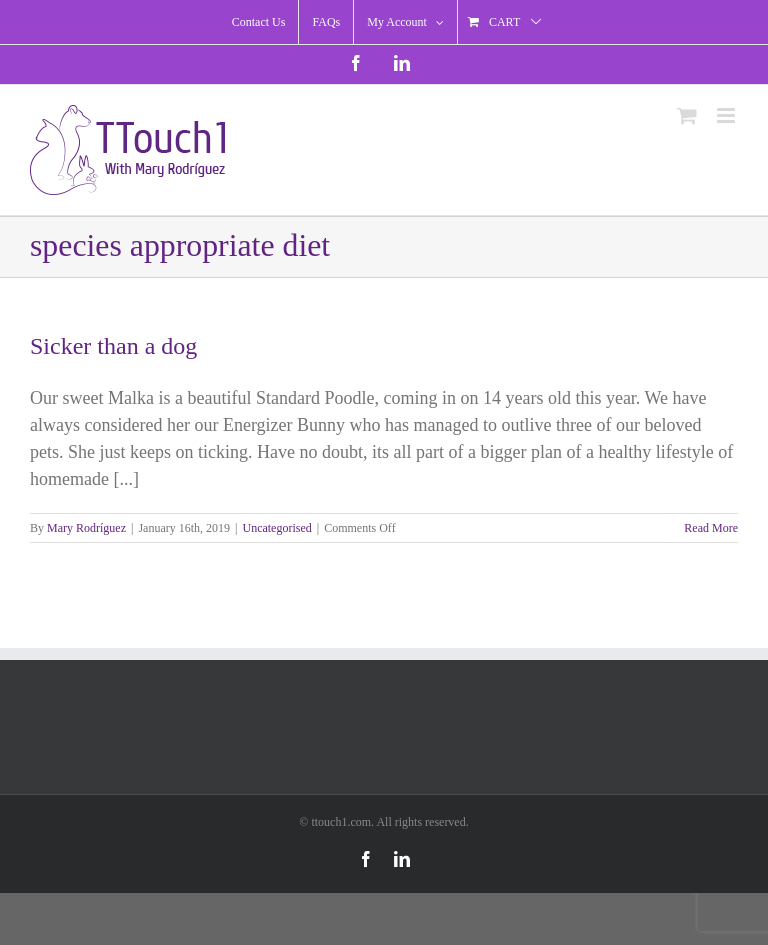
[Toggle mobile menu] (727, 115)
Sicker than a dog (113, 346)
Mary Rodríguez (86, 528)
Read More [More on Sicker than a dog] (711, 528)
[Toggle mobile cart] (687, 115)
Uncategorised (276, 528)
